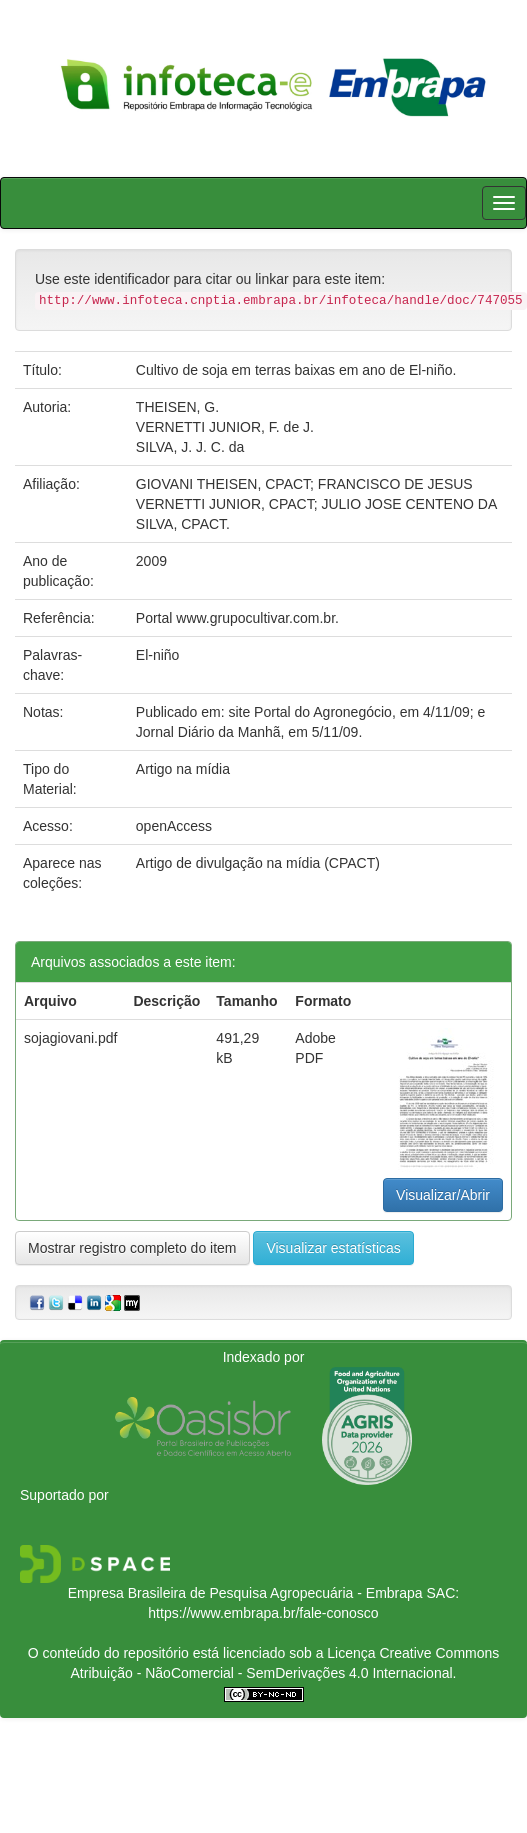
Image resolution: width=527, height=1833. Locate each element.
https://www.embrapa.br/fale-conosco (263, 1613)
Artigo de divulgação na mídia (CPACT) (258, 863)
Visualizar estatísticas (333, 1248)
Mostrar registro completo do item (132, 1248)
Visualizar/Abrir (443, 1195)
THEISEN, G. (177, 407)
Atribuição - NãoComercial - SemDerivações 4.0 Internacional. (264, 1673)
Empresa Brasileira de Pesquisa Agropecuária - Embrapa (245, 1593)
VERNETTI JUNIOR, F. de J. (225, 427)
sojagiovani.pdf (70, 1038)
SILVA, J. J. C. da (190, 447)
